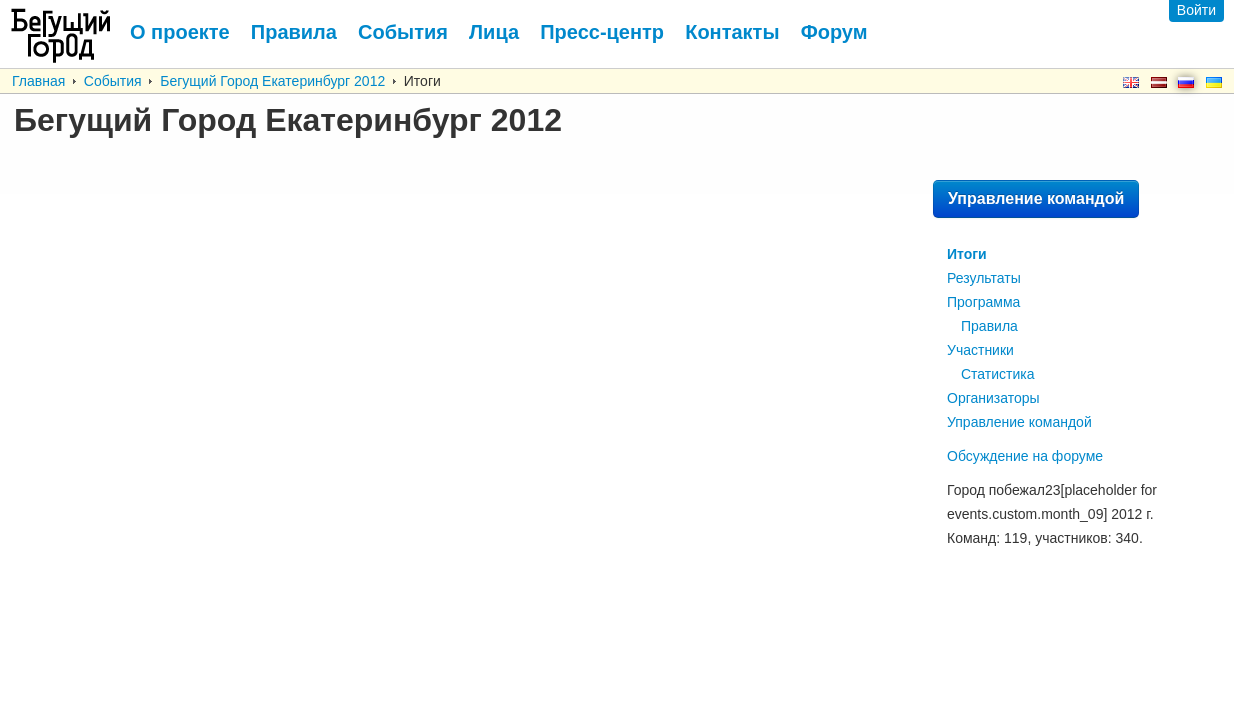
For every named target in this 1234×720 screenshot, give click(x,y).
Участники (980, 350)
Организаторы (993, 398)
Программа (983, 302)
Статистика (998, 374)
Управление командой (1036, 198)
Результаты (984, 278)
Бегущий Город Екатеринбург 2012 (272, 81)
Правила (989, 326)
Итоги (967, 254)
